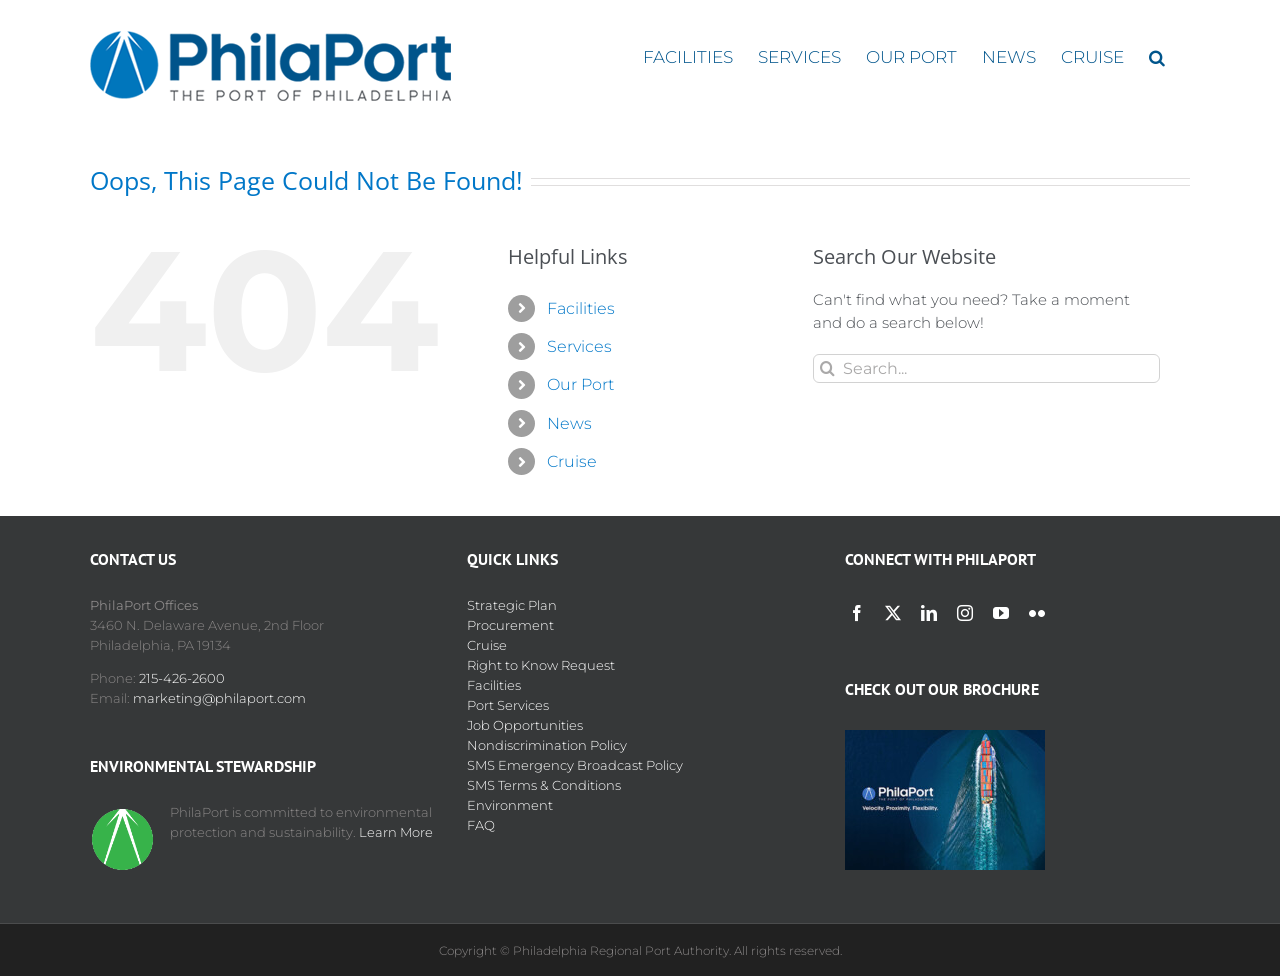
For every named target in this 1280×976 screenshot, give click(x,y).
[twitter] (893, 613)
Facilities (581, 308)
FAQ (481, 825)
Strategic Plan (512, 605)
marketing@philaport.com (219, 698)
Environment (510, 805)
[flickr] (1037, 613)
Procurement (510, 625)
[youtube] (1001, 613)
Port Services (508, 705)
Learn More (396, 832)
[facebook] (857, 613)
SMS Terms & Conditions (544, 785)
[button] (1157, 57)
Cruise (572, 461)
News (569, 423)
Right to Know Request (541, 665)
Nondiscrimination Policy (547, 745)
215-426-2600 (182, 678)
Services (579, 346)
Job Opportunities (525, 725)
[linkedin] (929, 613)
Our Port (580, 384)
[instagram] (965, 613)
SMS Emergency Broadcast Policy (575, 765)
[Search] (827, 368)
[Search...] (986, 368)
